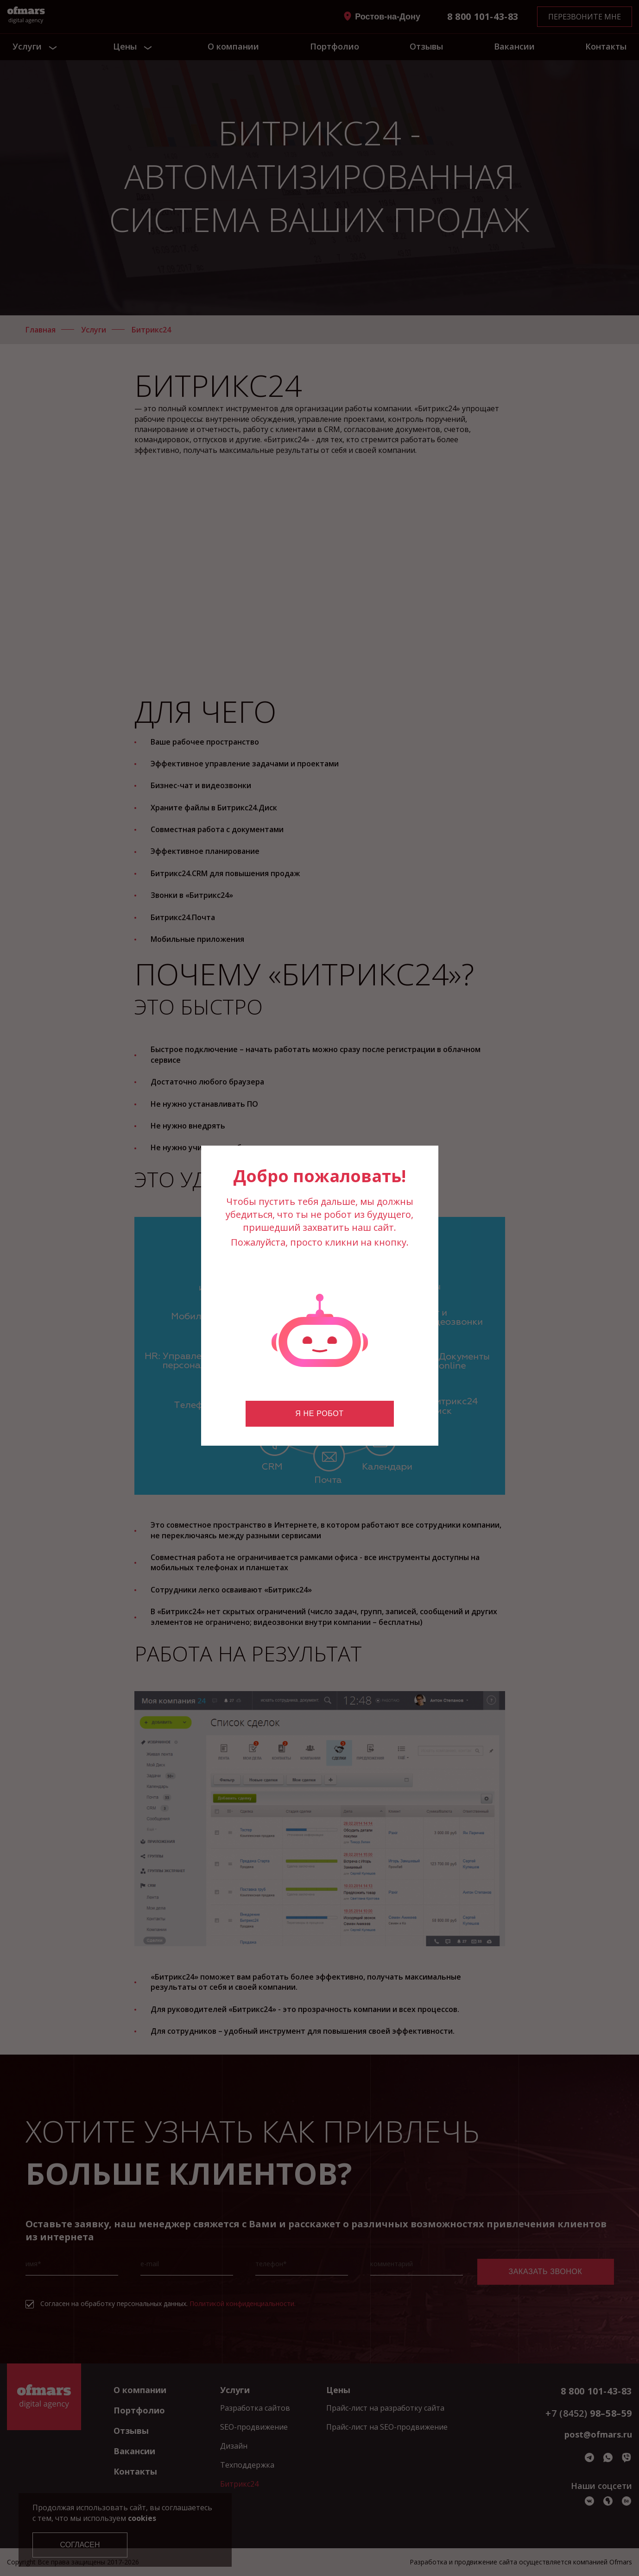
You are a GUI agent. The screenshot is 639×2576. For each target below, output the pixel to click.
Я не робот (319, 1413)
